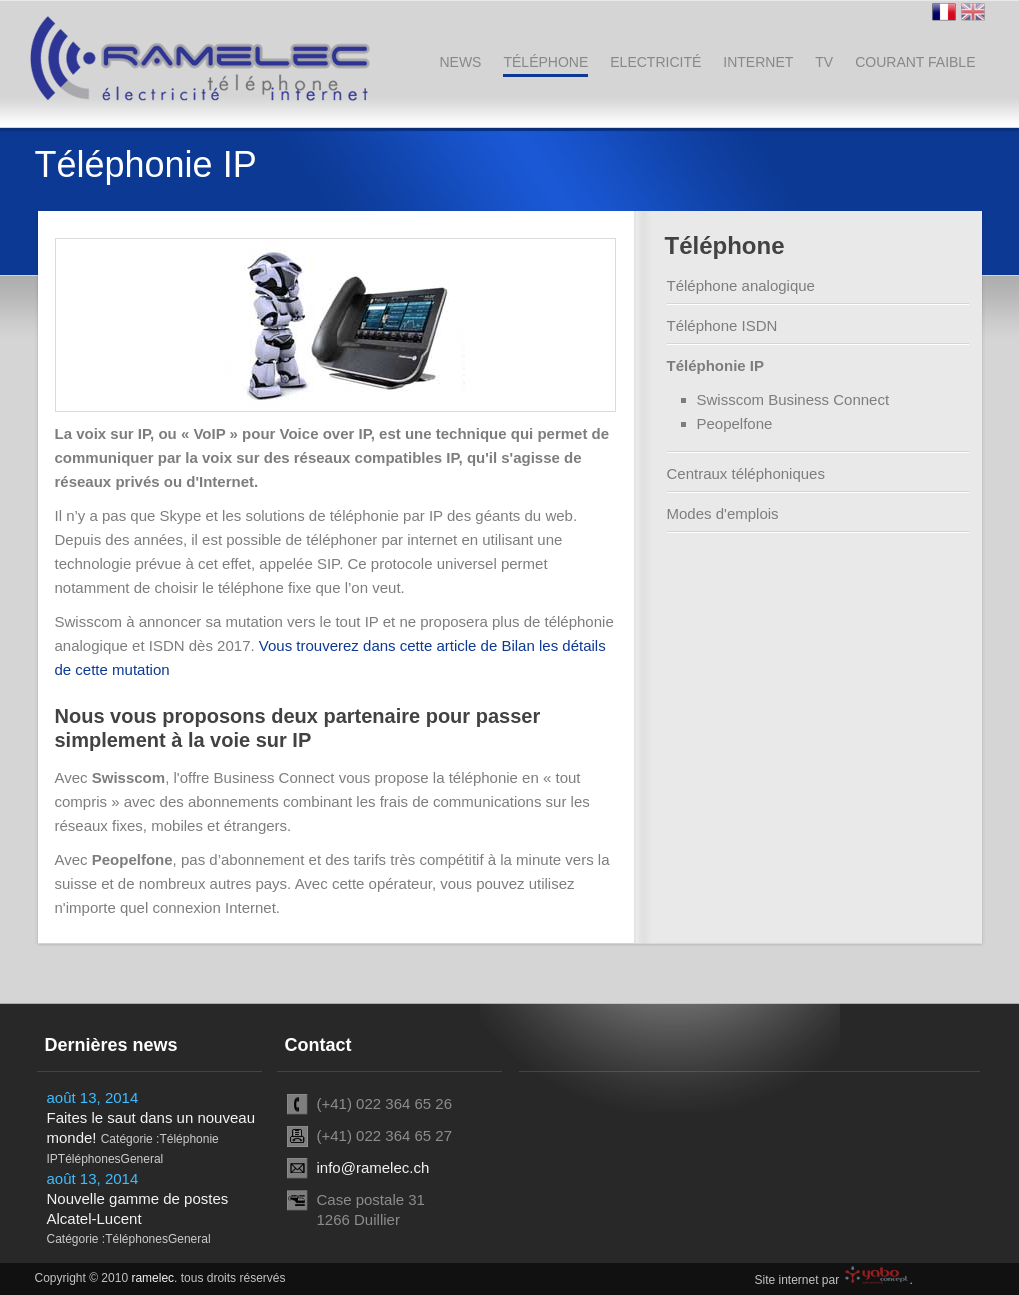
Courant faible (915, 62)
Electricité (655, 62)
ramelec (152, 1278)
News (460, 62)
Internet (758, 62)
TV (824, 62)
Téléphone (545, 62)
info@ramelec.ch (373, 1167)
